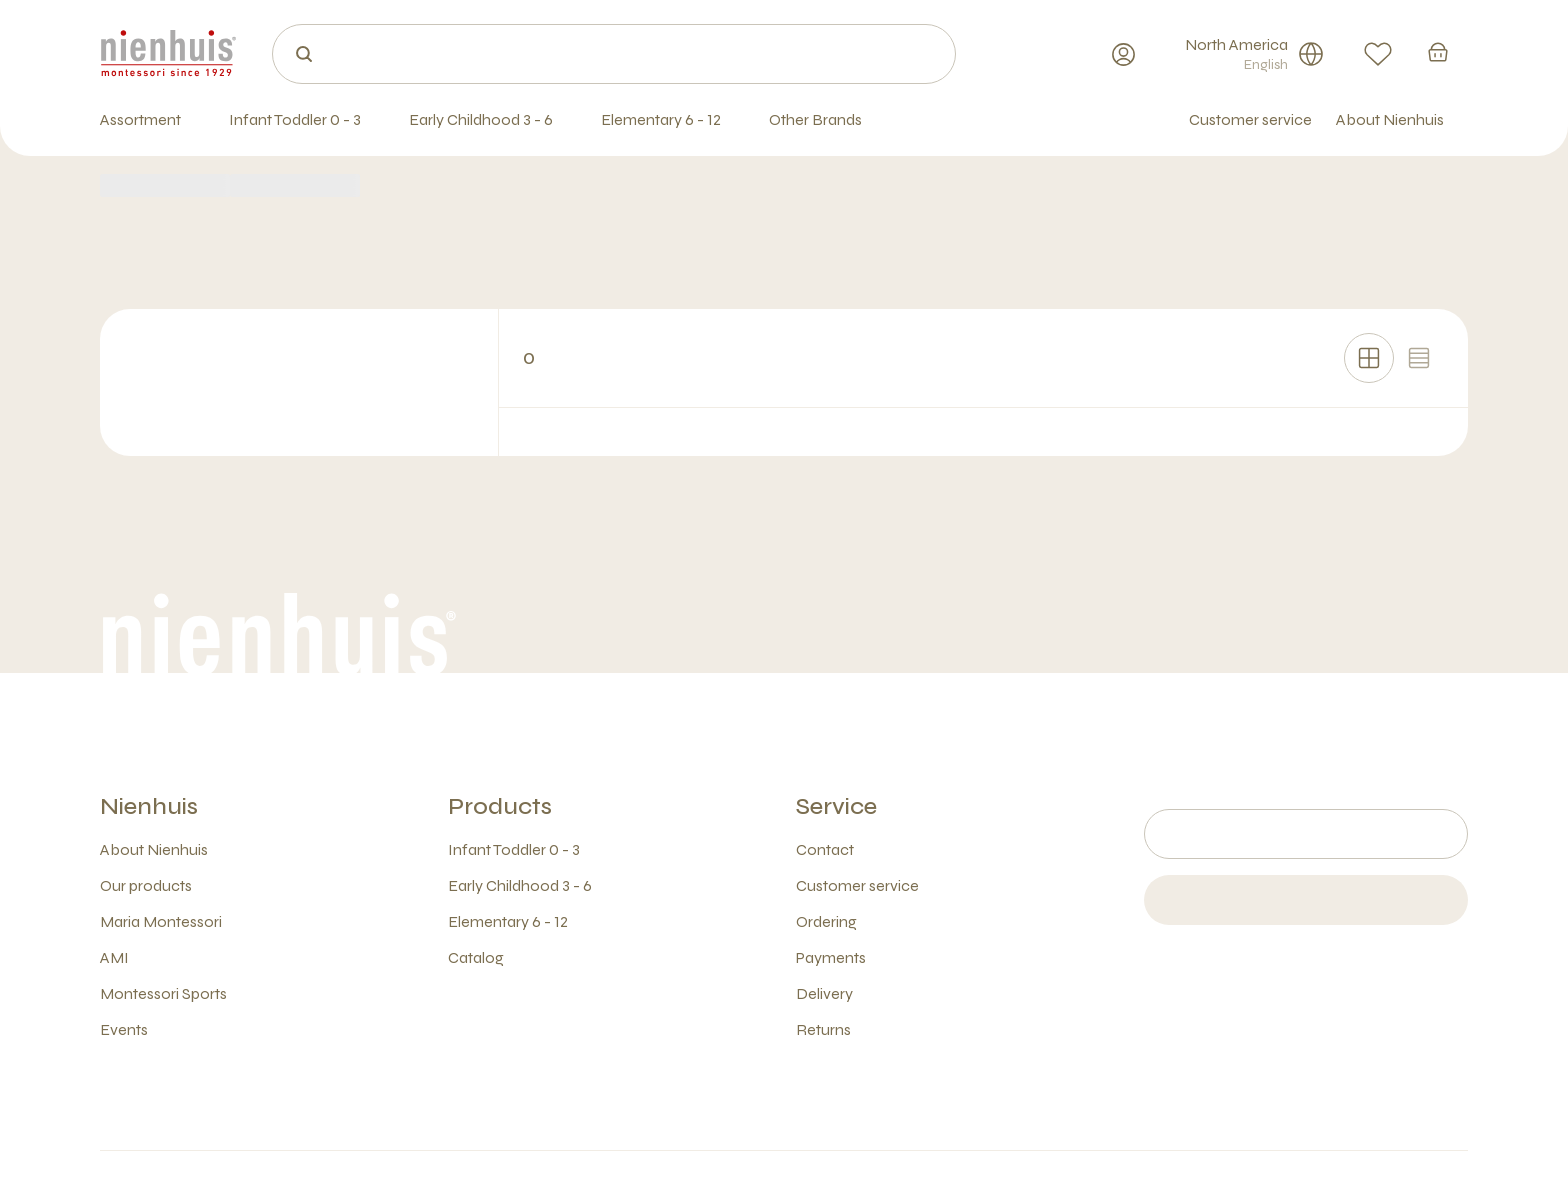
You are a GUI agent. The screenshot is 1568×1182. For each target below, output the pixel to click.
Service (836, 806)
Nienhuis (149, 806)
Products (500, 806)
